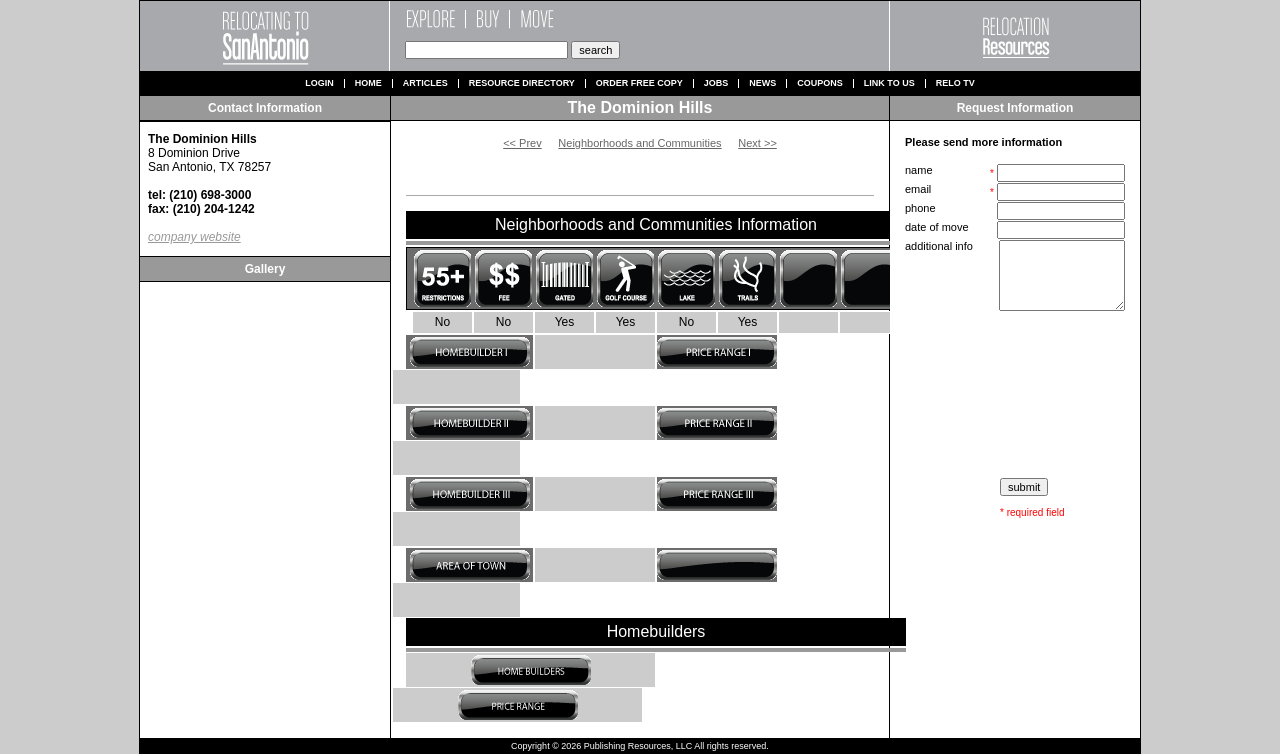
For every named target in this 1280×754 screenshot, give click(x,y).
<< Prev (522, 143)
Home (368, 83)
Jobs (716, 83)
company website (194, 237)
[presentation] (1017, 395)
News (762, 83)
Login (319, 83)
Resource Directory (522, 83)
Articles (425, 83)
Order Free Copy (639, 83)
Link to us (889, 83)
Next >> (757, 143)
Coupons (820, 83)
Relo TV (955, 83)
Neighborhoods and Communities (639, 143)
